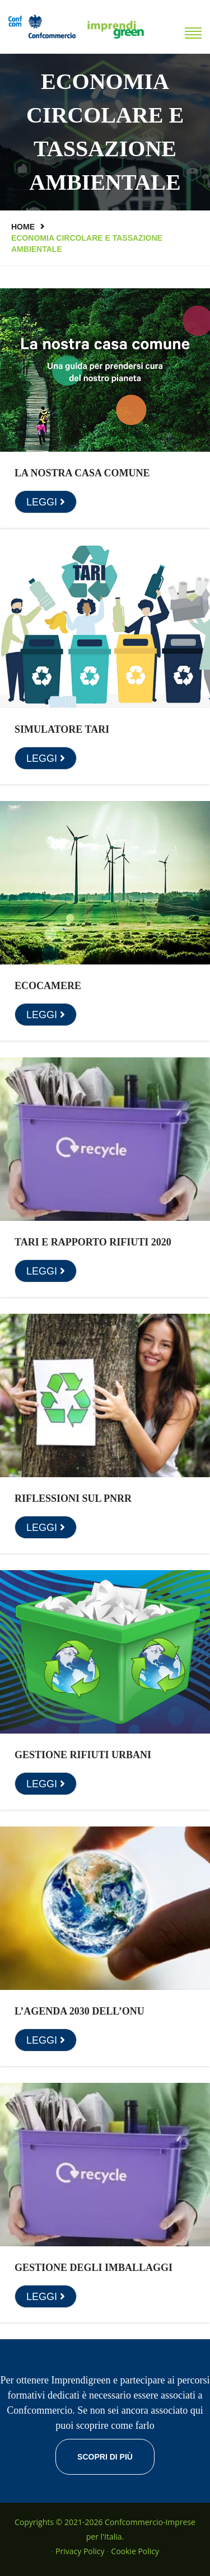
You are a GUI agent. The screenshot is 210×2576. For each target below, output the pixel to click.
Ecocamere (48, 985)
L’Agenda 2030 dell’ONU (79, 2011)
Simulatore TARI (62, 729)
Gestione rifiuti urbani (83, 1754)
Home (23, 226)
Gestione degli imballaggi (93, 2267)
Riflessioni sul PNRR (73, 1498)
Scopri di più (105, 2456)
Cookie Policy (135, 2551)
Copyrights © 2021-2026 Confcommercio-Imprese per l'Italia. (105, 2529)
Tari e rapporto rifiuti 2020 (93, 1242)
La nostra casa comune (82, 473)
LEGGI (45, 502)
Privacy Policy (79, 2551)
